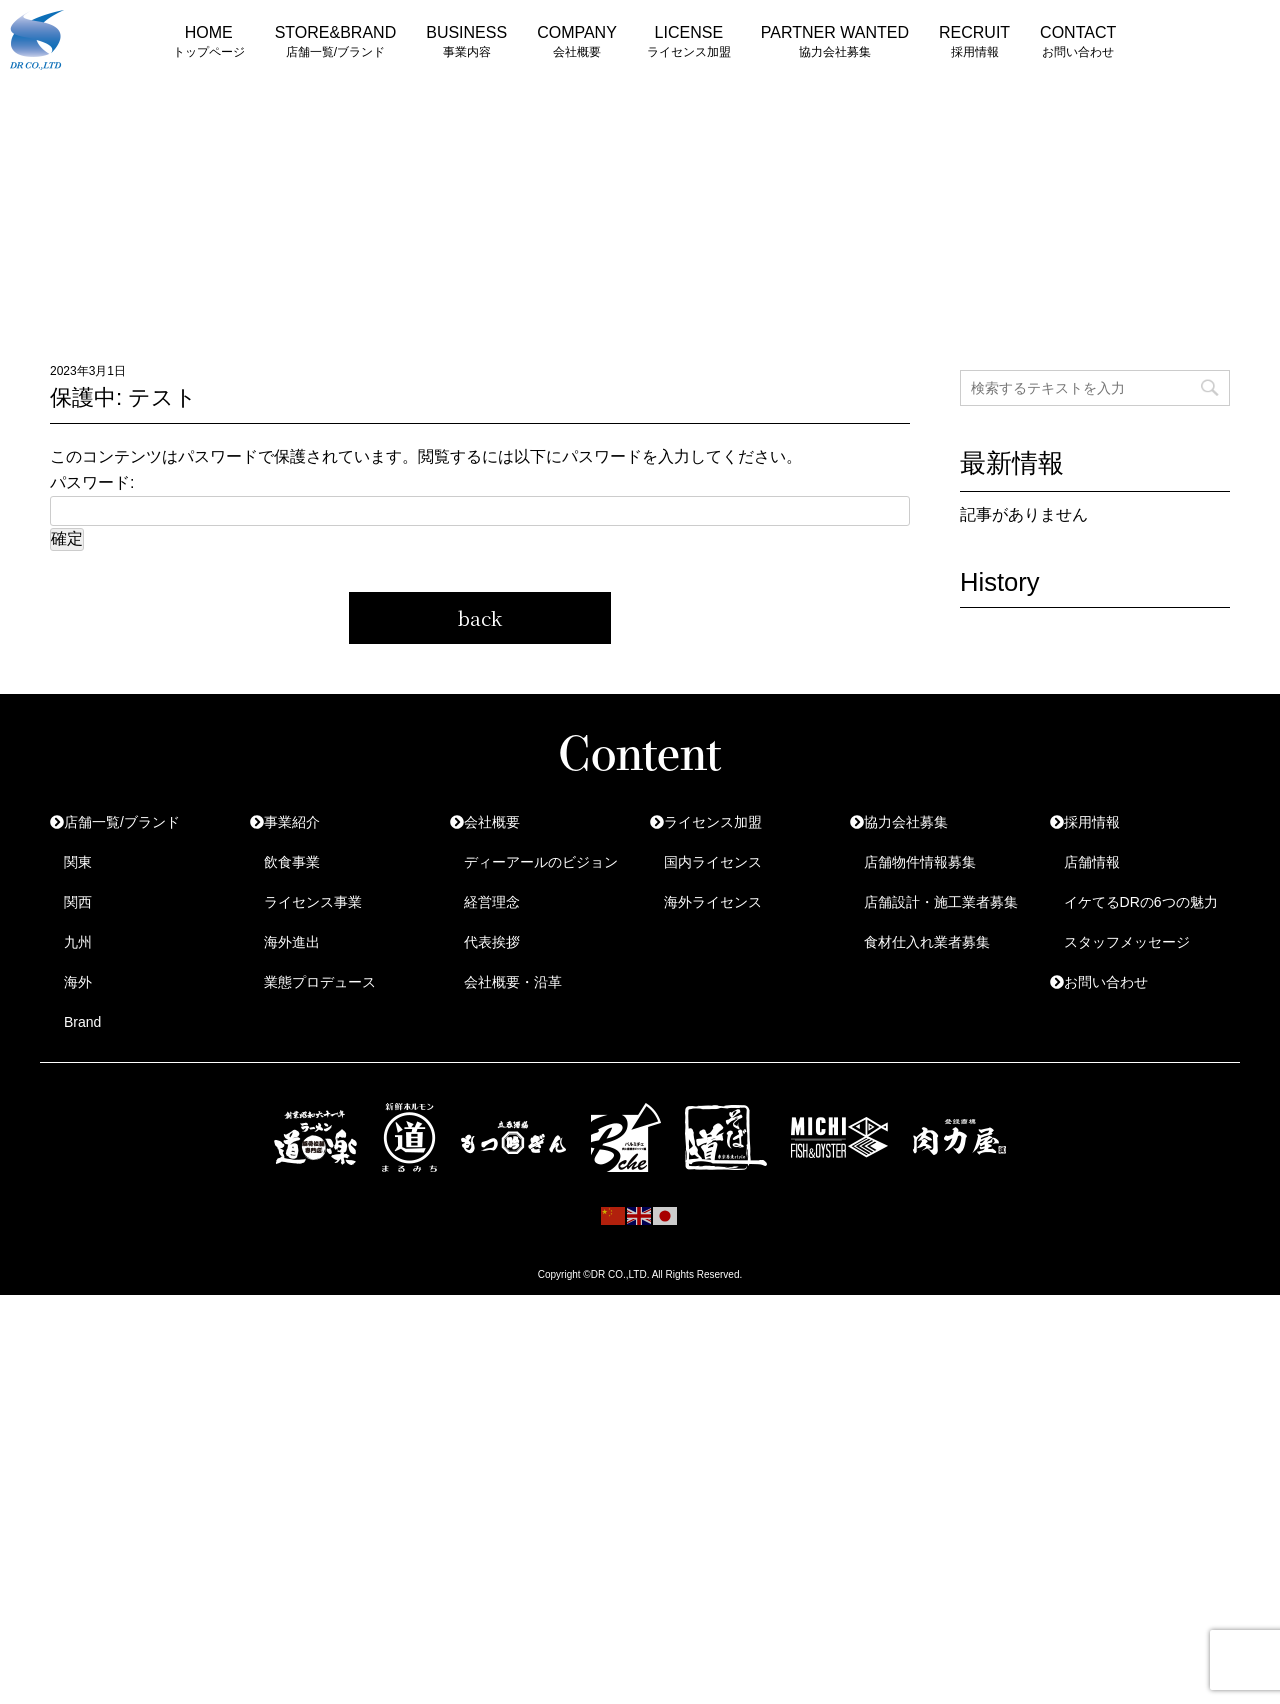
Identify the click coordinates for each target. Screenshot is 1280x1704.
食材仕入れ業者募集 (927, 942)
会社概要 (492, 822)
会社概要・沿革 (513, 982)
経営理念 (492, 902)
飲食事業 (292, 862)
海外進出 (292, 942)
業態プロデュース (320, 982)
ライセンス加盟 (713, 822)
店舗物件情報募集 (920, 862)
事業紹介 (292, 822)
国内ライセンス (713, 862)
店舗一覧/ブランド (122, 822)
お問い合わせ (1106, 982)
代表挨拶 (492, 942)
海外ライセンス (713, 902)
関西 (78, 902)
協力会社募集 (906, 822)
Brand (82, 1022)
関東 (78, 862)
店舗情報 (1092, 862)
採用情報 (1092, 822)
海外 (78, 982)
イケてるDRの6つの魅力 (1141, 902)
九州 (78, 942)
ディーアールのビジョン (541, 862)
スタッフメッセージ (1127, 942)
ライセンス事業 (313, 902)
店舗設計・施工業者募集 (941, 902)
